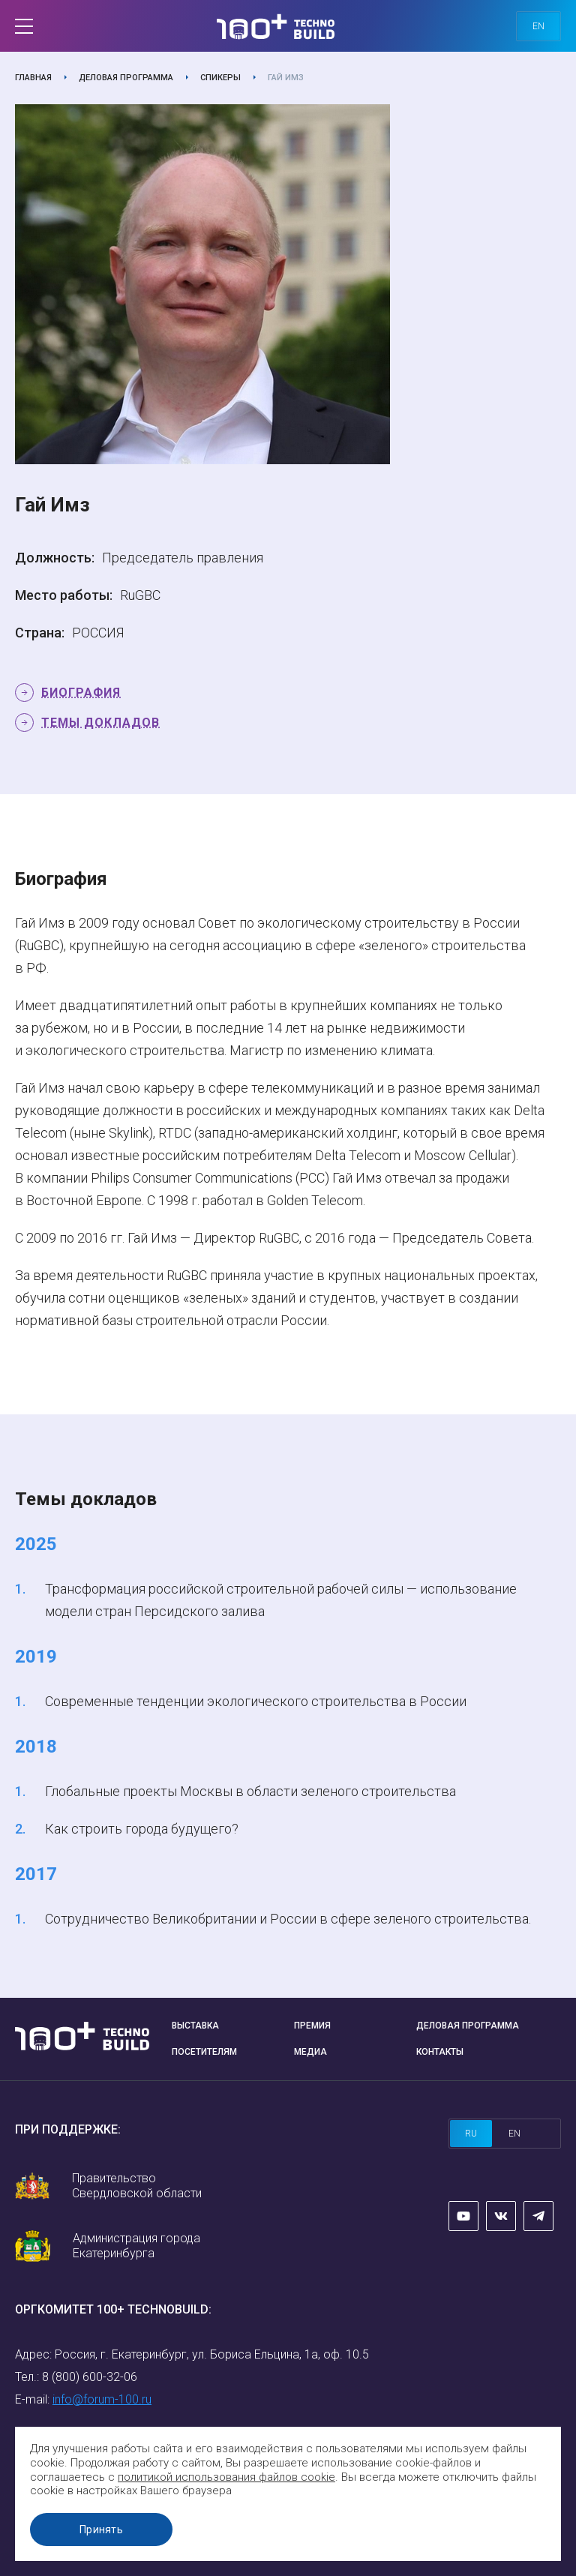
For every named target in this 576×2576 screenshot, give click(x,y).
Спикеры (220, 77)
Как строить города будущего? (141, 1829)
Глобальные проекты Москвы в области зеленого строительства (250, 1791)
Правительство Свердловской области (137, 2185)
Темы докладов (100, 722)
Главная (33, 77)
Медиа (310, 2052)
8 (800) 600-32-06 (89, 2377)
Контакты (440, 2052)
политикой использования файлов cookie (226, 2477)
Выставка (195, 2025)
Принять (101, 2530)
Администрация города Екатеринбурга (136, 2245)
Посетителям (204, 2052)
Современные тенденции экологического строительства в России (255, 1701)
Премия (312, 2025)
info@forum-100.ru (102, 2399)
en (538, 26)
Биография (81, 692)
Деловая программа (126, 77)
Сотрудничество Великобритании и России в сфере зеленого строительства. (288, 1919)
